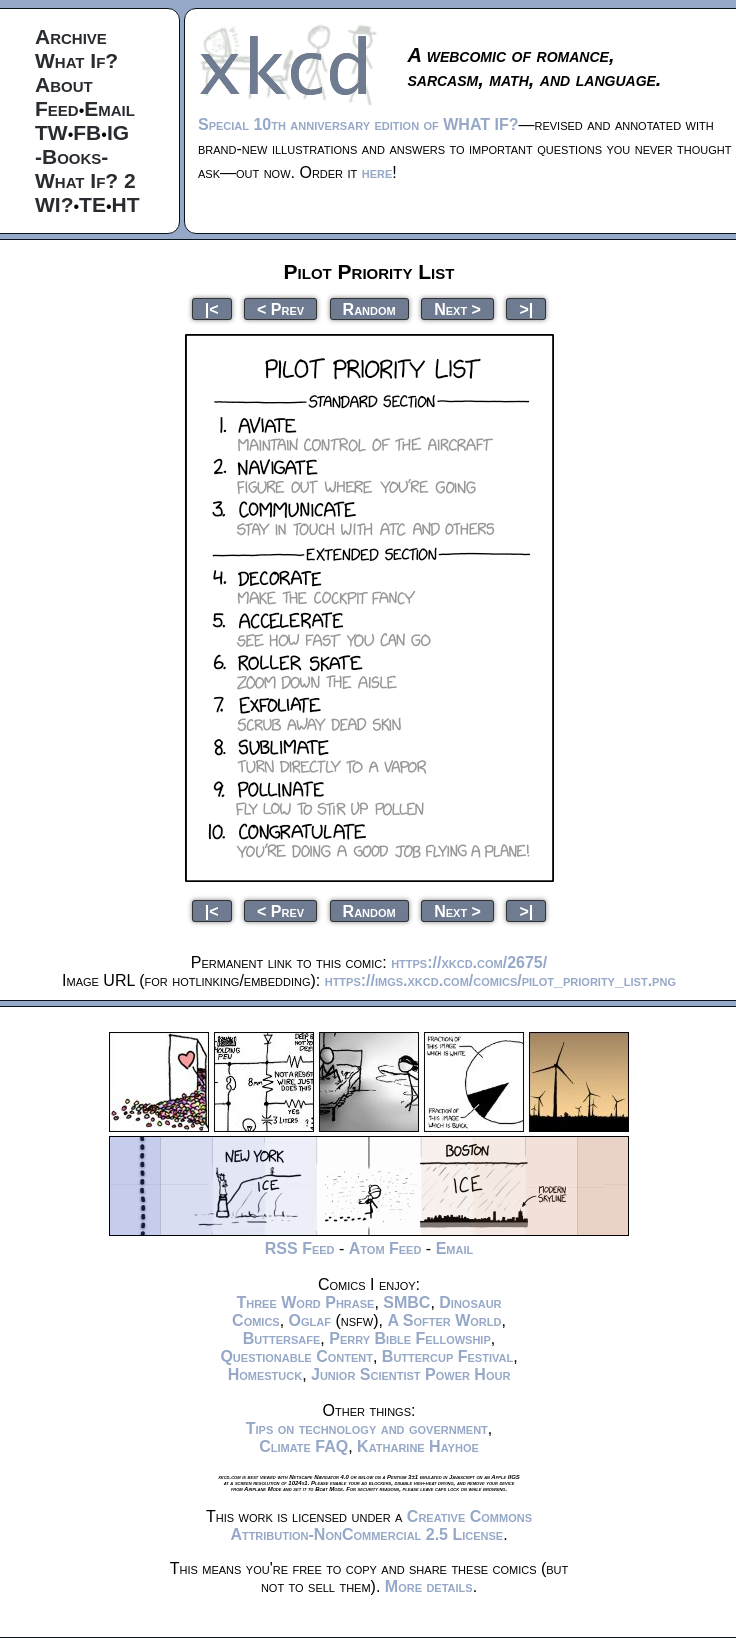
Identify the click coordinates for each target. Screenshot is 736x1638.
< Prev (280, 308)
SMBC (406, 1302)
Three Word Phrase (305, 1302)
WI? (54, 204)
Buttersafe (282, 1338)
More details (429, 1586)
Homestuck (265, 1374)
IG (118, 132)
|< (212, 308)
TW (51, 132)
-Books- (71, 156)
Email (109, 108)
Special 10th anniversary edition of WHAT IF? (358, 124)
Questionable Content (296, 1356)
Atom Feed (385, 1248)
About (64, 84)
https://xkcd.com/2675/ (469, 962)
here (377, 172)
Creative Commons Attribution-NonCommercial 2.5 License (381, 1525)
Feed (57, 108)
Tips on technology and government (367, 1428)
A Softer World (444, 1320)
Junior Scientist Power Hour (410, 1374)
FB (87, 132)
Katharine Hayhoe (418, 1446)
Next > (457, 308)
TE (92, 204)
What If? (76, 60)
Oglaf (310, 1320)
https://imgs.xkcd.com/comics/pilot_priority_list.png (500, 980)
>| (526, 308)
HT (126, 204)
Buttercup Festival (447, 1356)
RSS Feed (300, 1248)
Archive (71, 36)
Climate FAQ (303, 1446)
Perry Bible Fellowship (410, 1338)
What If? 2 (85, 180)
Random (369, 308)
